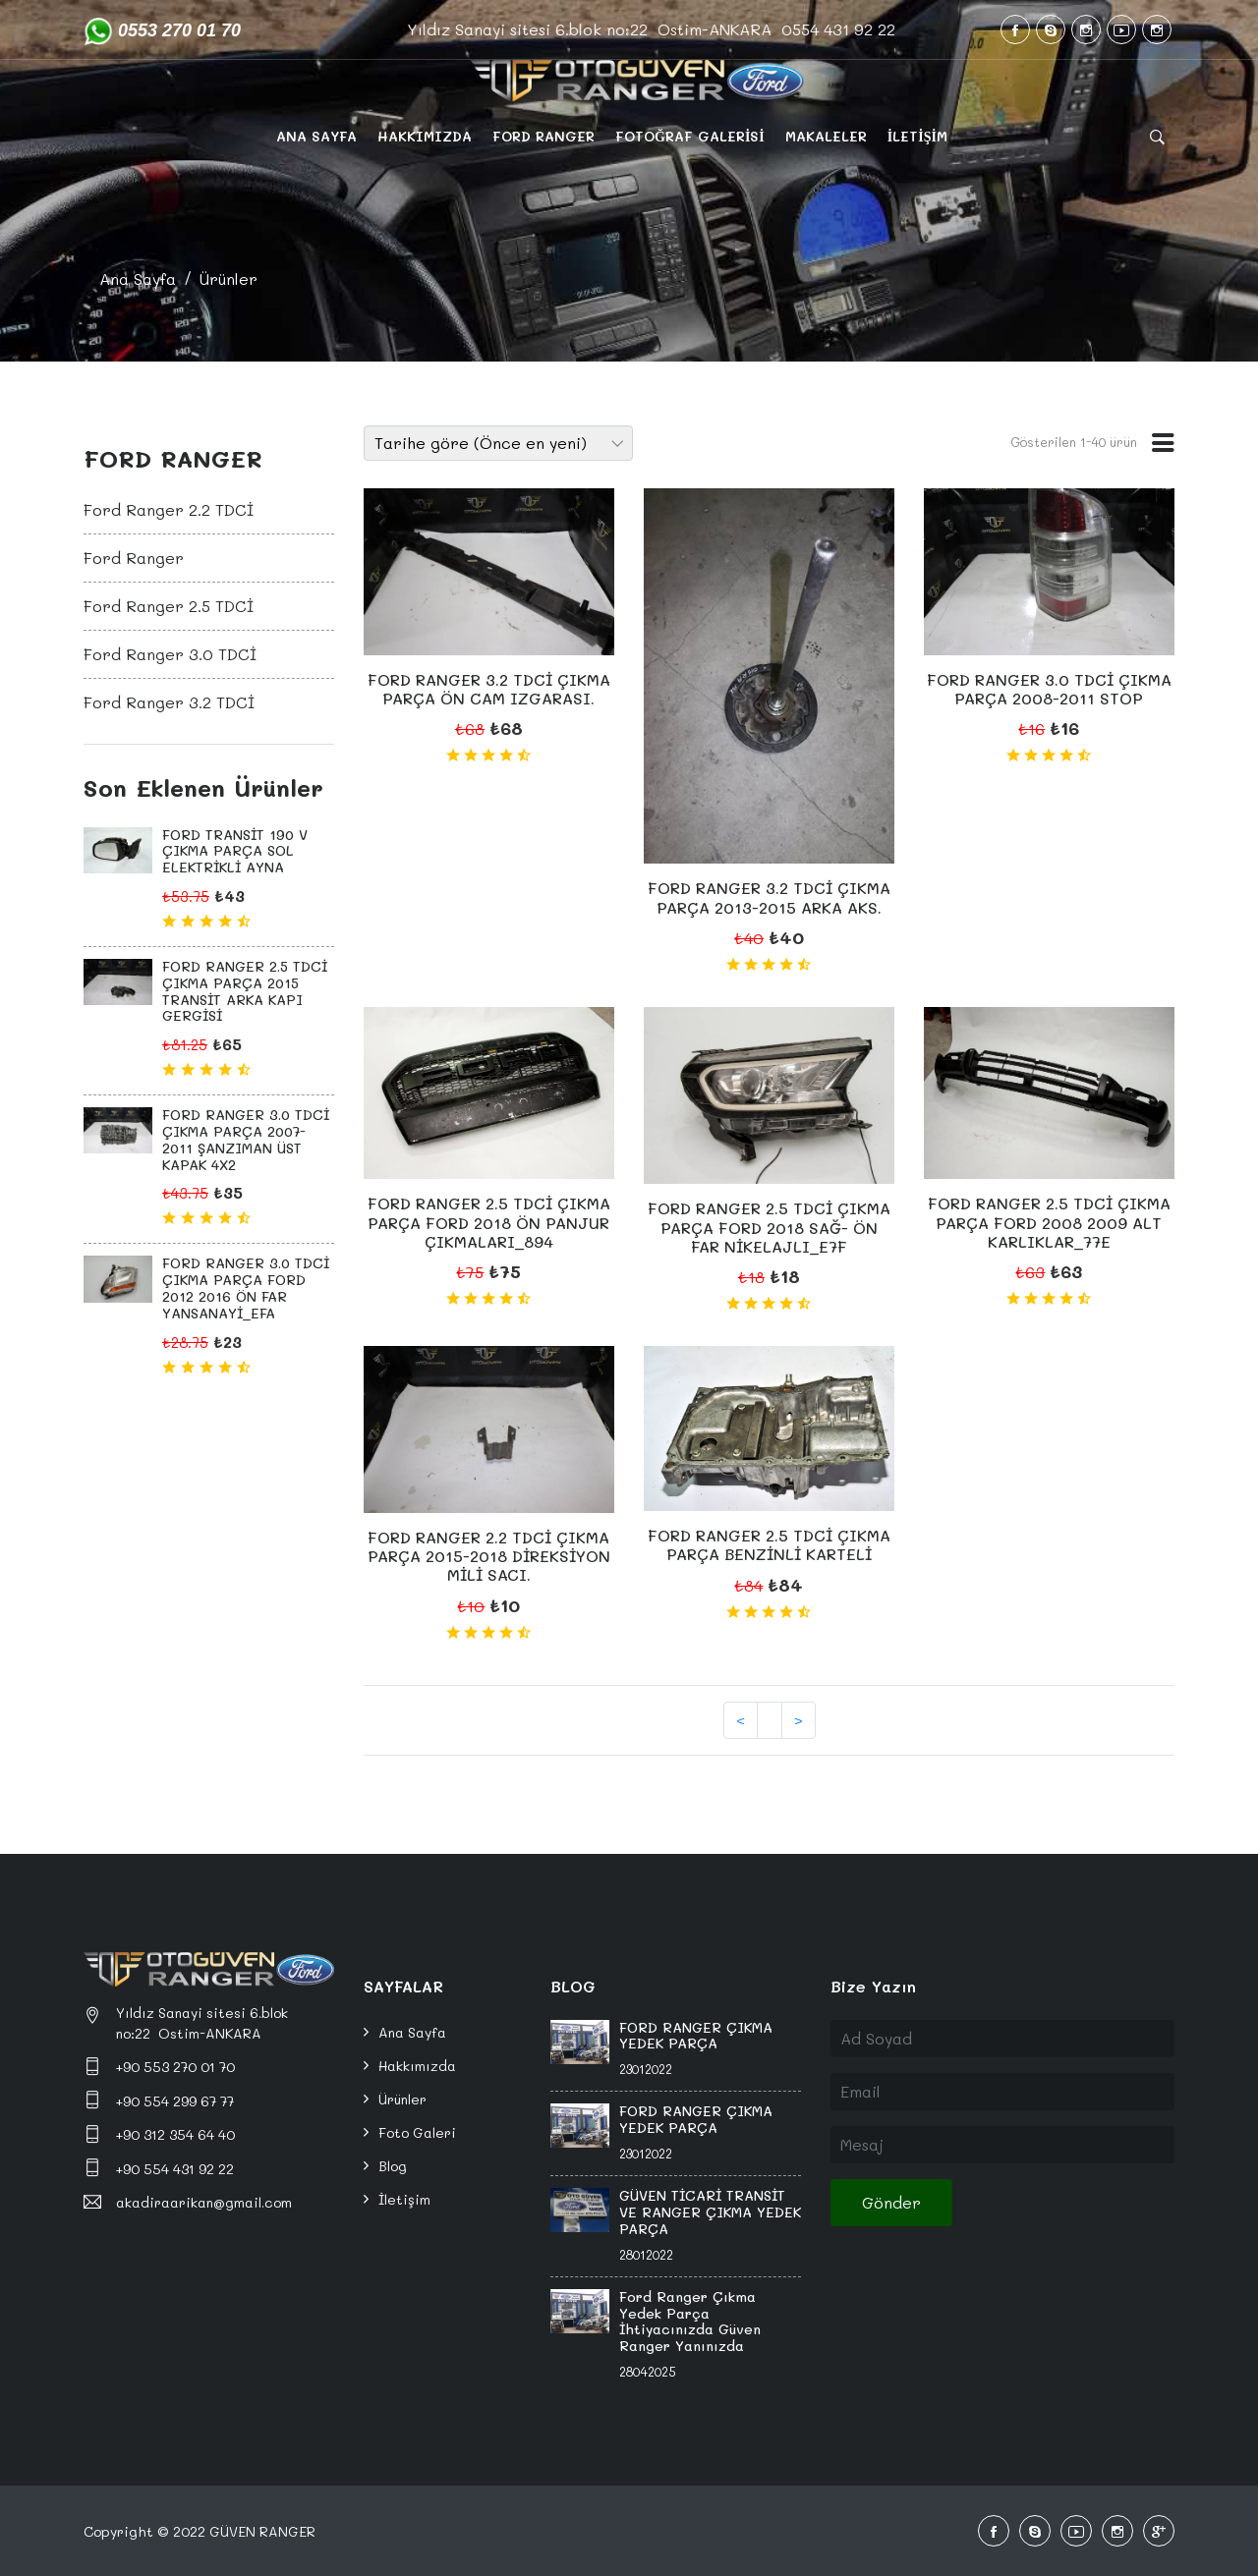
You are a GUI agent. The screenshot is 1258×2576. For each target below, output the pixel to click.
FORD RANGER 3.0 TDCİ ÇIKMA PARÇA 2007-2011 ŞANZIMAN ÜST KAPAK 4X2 (245, 1139)
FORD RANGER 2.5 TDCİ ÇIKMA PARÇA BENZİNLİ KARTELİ (769, 1544)
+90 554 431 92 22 (175, 2168)
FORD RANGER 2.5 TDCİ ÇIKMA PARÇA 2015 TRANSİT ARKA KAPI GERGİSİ (244, 991)
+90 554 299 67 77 (175, 2101)
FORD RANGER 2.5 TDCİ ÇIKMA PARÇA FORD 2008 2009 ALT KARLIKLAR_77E (1049, 1222)
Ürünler (228, 278)
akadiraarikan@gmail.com (204, 2202)
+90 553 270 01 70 (175, 2066)
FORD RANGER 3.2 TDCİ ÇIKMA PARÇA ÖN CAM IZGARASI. (489, 688)
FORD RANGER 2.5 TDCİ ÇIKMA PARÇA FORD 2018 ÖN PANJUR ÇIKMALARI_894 (489, 1222)
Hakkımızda (417, 2065)
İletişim (404, 2199)
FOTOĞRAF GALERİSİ (690, 136)
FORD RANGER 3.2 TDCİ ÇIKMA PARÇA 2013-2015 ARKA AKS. (769, 897)
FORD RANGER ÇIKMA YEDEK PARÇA (695, 2035)
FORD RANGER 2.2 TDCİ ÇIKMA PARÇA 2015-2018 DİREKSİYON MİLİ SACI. (489, 1556)
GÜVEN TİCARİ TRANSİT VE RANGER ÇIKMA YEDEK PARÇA (710, 2212)
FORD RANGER (543, 136)
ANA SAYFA (316, 136)
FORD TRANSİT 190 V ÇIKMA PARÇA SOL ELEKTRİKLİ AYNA (235, 851)
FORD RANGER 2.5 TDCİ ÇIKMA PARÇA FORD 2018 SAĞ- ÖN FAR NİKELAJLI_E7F (769, 1227)
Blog (392, 2165)
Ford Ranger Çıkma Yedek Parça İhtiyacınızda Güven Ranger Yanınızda (690, 2321)
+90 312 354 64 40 (175, 2134)
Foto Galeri (417, 2132)
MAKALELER (826, 136)
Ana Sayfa (137, 278)
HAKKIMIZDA (424, 136)
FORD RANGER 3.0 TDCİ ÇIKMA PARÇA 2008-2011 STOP (1049, 688)
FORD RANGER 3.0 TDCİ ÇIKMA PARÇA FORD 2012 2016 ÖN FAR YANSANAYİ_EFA (245, 1287)
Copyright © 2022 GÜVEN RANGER (199, 2531)
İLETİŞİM (917, 136)
